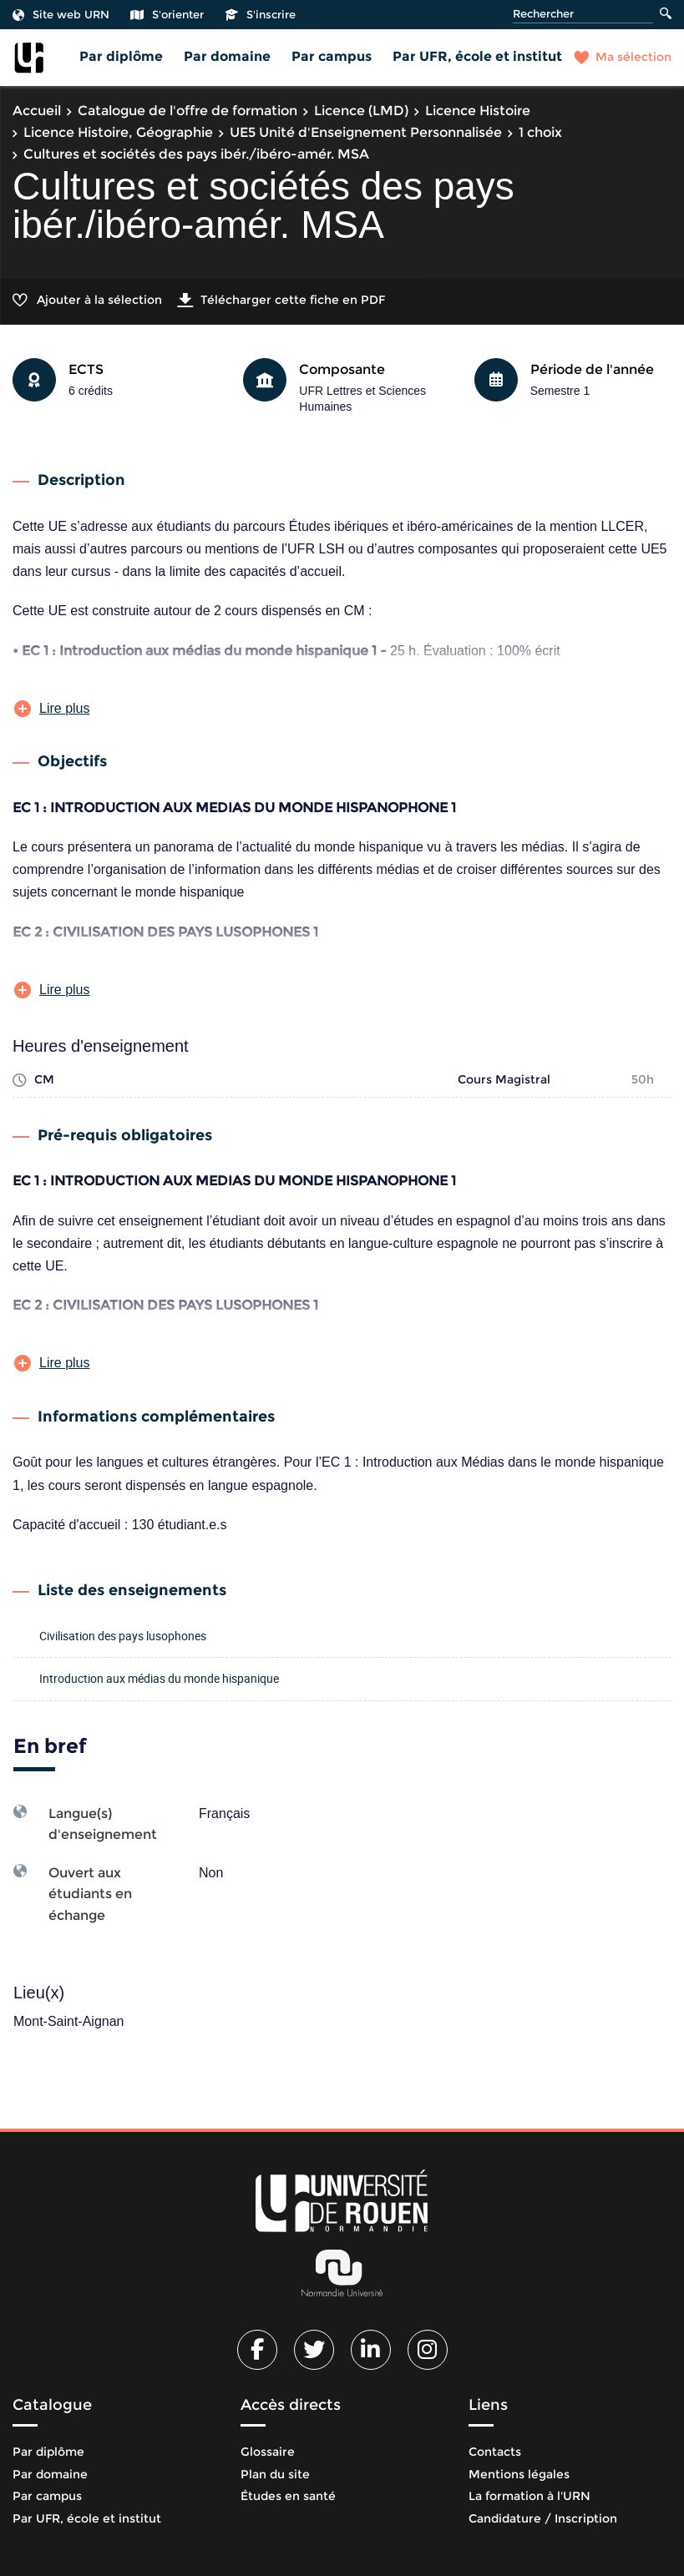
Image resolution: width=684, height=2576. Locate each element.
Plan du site (275, 2474)
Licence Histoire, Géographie (118, 132)
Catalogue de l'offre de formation (187, 111)
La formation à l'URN (529, 2495)
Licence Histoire (477, 111)
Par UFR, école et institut (477, 56)
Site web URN (61, 14)
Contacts (495, 2451)
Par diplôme (121, 56)
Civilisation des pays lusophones (122, 1636)
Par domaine (227, 56)
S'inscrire (260, 14)
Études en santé (288, 2495)
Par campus (331, 56)
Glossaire (268, 2451)
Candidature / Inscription (543, 2518)
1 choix (540, 132)
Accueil (37, 111)
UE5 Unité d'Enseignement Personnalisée (366, 132)
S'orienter (167, 14)
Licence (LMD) (361, 111)
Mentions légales (519, 2474)
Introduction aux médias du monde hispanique (159, 1678)
